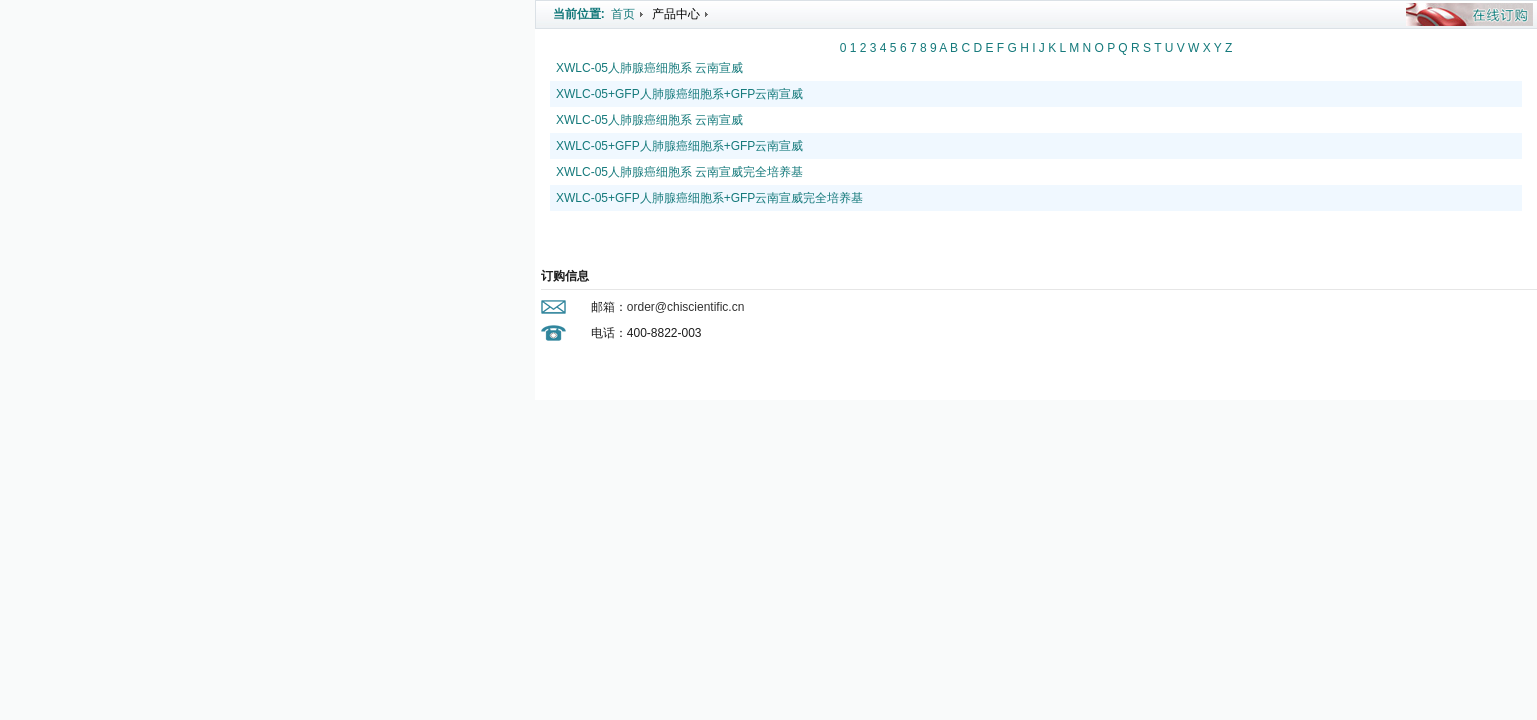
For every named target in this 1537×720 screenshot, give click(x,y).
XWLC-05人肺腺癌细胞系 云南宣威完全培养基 (679, 172)
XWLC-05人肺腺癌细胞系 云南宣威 (649, 68)
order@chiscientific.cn (686, 307)
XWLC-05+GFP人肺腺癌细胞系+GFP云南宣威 (679, 94)
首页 (623, 14)
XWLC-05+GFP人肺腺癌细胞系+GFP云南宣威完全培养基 (709, 198)
